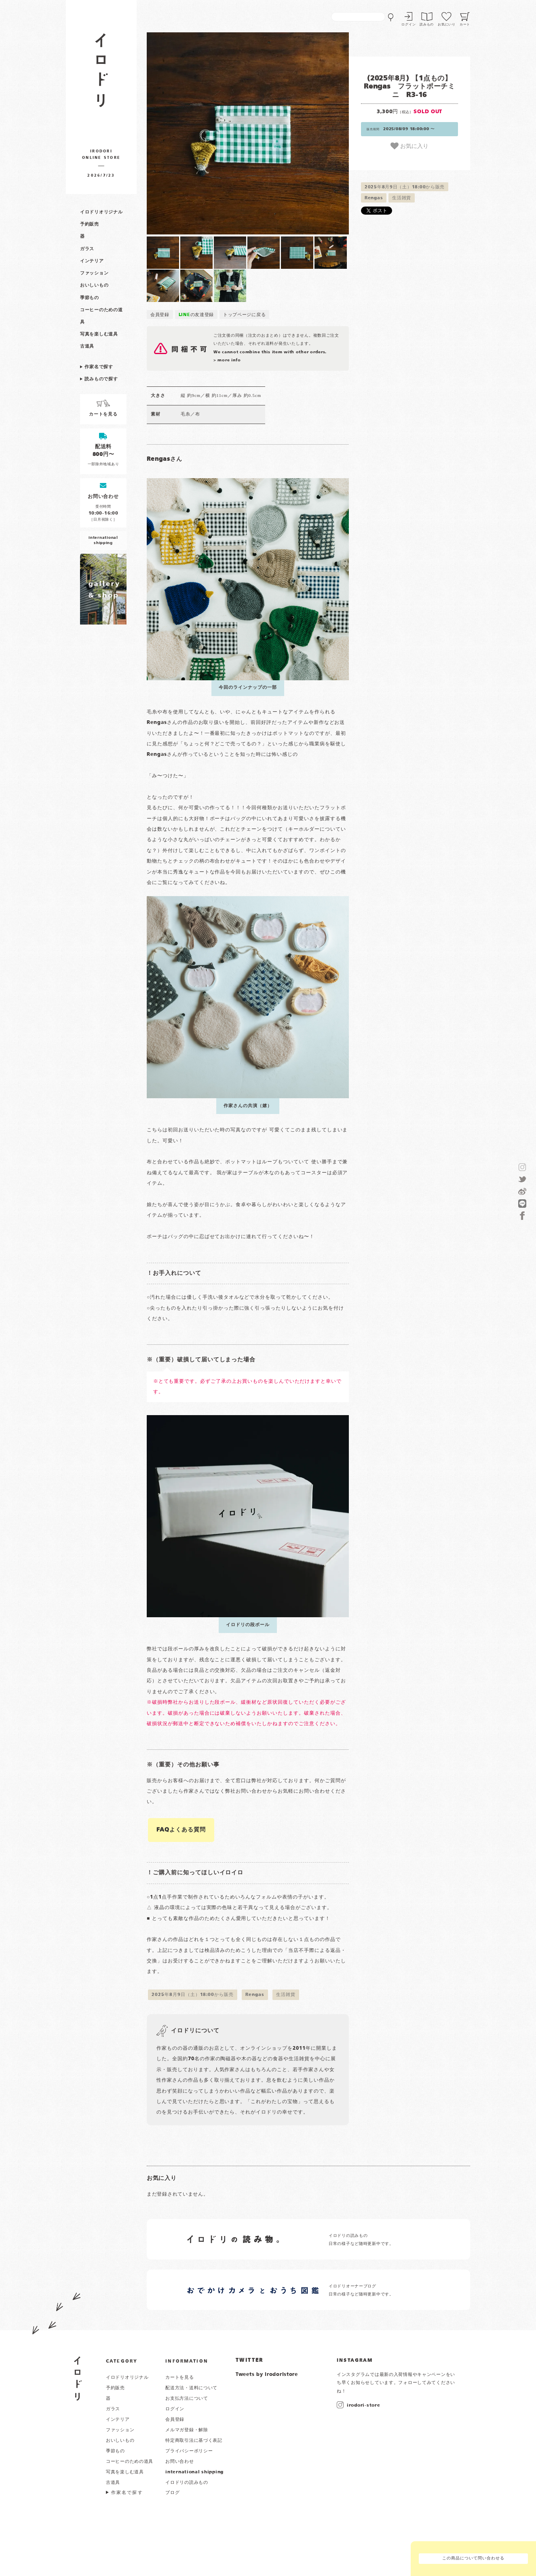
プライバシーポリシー (189, 2451)
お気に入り (409, 146)
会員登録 (159, 315)
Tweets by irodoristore (267, 2374)
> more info (227, 360)
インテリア (92, 261)
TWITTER (250, 2360)
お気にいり (447, 24)
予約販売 (89, 224)
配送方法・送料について (191, 2388)
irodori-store (363, 2405)
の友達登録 (196, 315)
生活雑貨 (401, 198)
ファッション (94, 273)
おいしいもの (94, 285)
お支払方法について (186, 2399)
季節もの (89, 298)
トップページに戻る (244, 315)
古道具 (87, 346)
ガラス (87, 249)
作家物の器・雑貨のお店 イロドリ (101, 74)
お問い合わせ (179, 2462)
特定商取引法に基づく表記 (193, 2441)
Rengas (374, 198)
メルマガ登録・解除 (186, 2430)
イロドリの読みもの (186, 2483)
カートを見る (179, 2378)
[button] (197, 133)
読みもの (427, 24)
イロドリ (78, 2379)
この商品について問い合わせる (473, 2558)
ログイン (408, 24)
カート (465, 24)
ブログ (172, 2493)
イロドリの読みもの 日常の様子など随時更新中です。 (361, 2240)
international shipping (194, 2472)
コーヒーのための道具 (129, 2462)
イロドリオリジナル (101, 212)
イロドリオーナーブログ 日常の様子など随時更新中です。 (361, 2290)
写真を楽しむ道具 (99, 334)
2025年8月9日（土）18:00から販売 (405, 187)
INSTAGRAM (355, 2361)
